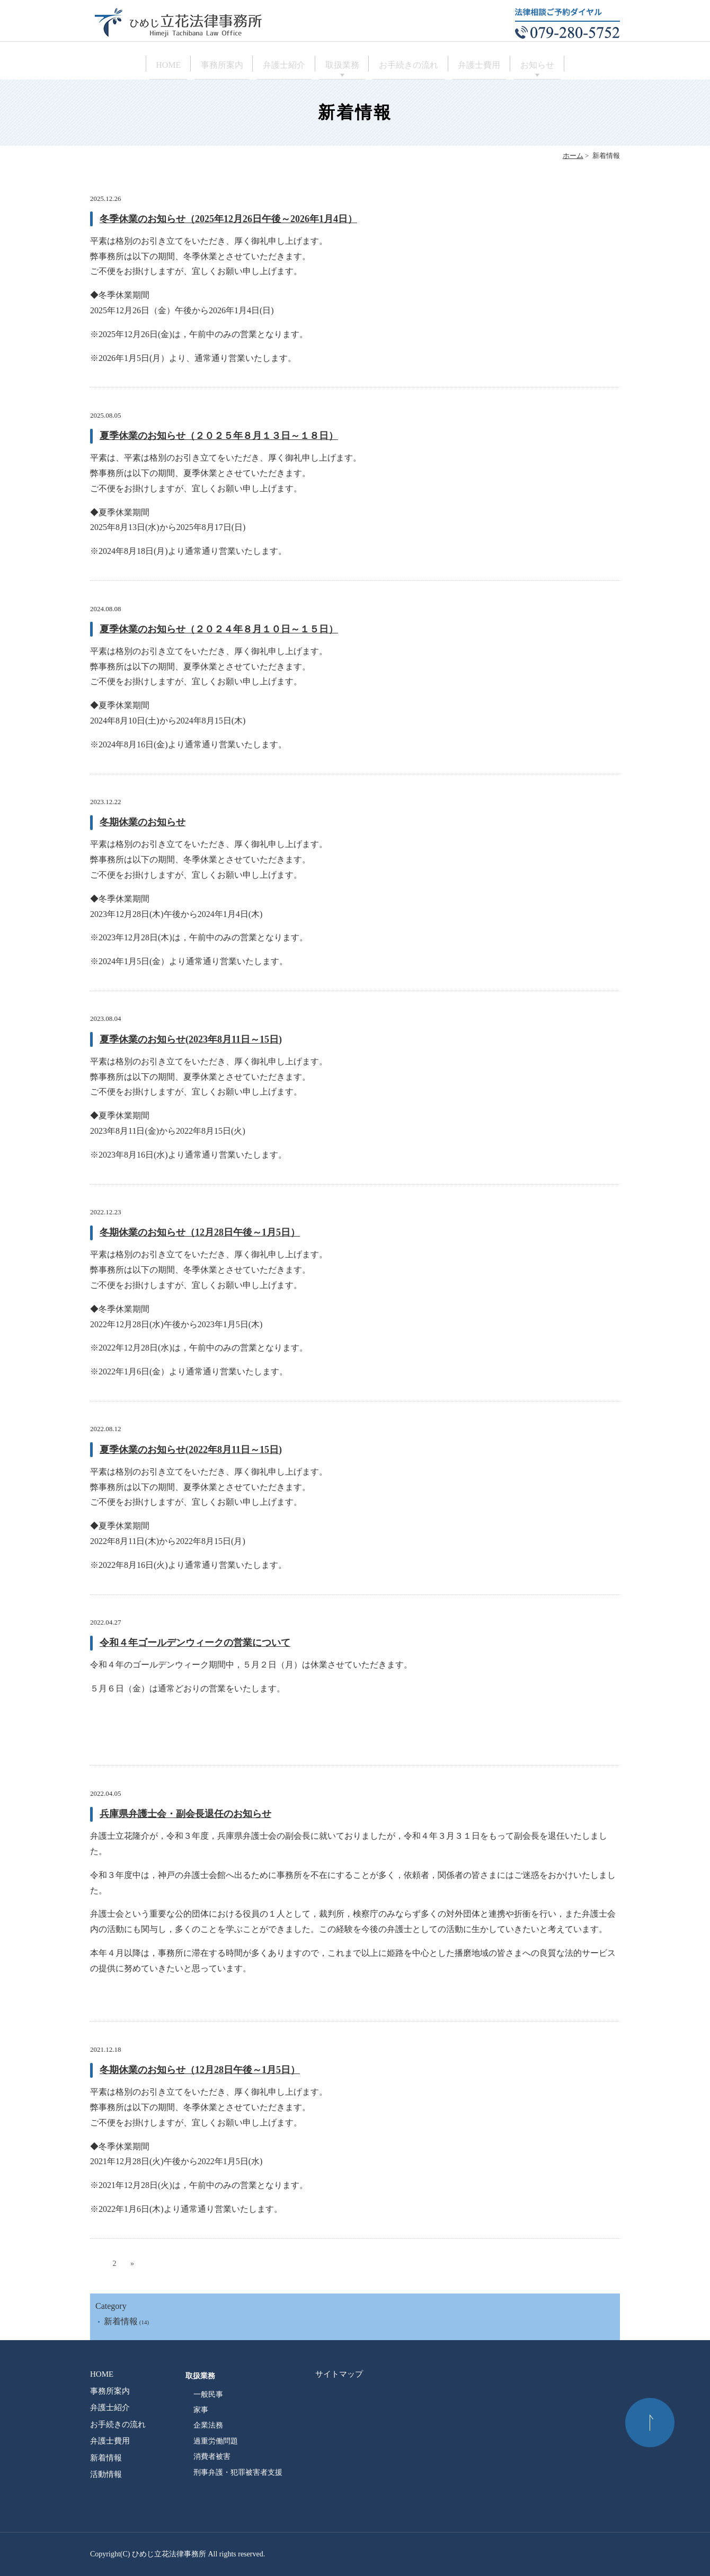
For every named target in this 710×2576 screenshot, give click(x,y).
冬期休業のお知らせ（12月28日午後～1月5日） (200, 1232)
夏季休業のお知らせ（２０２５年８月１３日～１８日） (219, 435)
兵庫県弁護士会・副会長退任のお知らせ (185, 1814)
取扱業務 (342, 64)
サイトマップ (339, 2374)
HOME (125, 64)
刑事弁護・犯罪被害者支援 (237, 2472)
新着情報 (121, 2321)
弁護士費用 (507, 64)
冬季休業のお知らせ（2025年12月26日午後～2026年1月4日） (228, 219)
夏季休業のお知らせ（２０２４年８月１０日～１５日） (219, 629)
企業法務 (208, 2425)
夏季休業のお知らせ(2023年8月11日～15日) (191, 1039)
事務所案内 (194, 64)
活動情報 (106, 2474)
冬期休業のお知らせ (142, 822)
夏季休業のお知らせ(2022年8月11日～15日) (191, 1449)
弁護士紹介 (270, 64)
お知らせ (580, 64)
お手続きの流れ (422, 64)
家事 (200, 2410)
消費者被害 (211, 2456)
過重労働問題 (215, 2441)
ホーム (573, 156)
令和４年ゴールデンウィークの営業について (195, 1642)
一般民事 (208, 2394)
